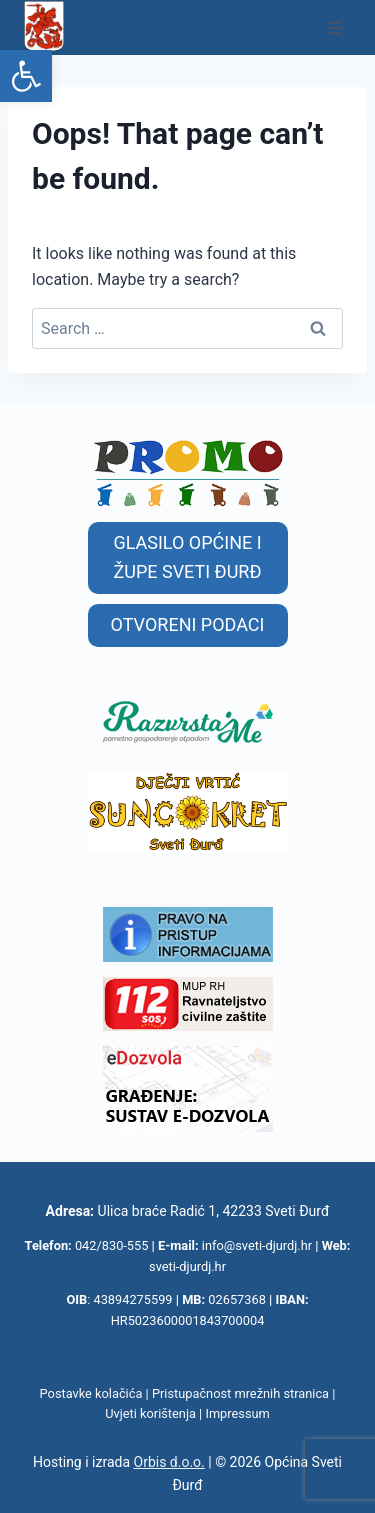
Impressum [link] (237, 1413)
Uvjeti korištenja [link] (150, 1413)
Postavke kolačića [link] (91, 1393)
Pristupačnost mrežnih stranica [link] (240, 1393)
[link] (26, 76)
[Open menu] (332, 27)
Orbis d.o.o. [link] (169, 1462)
